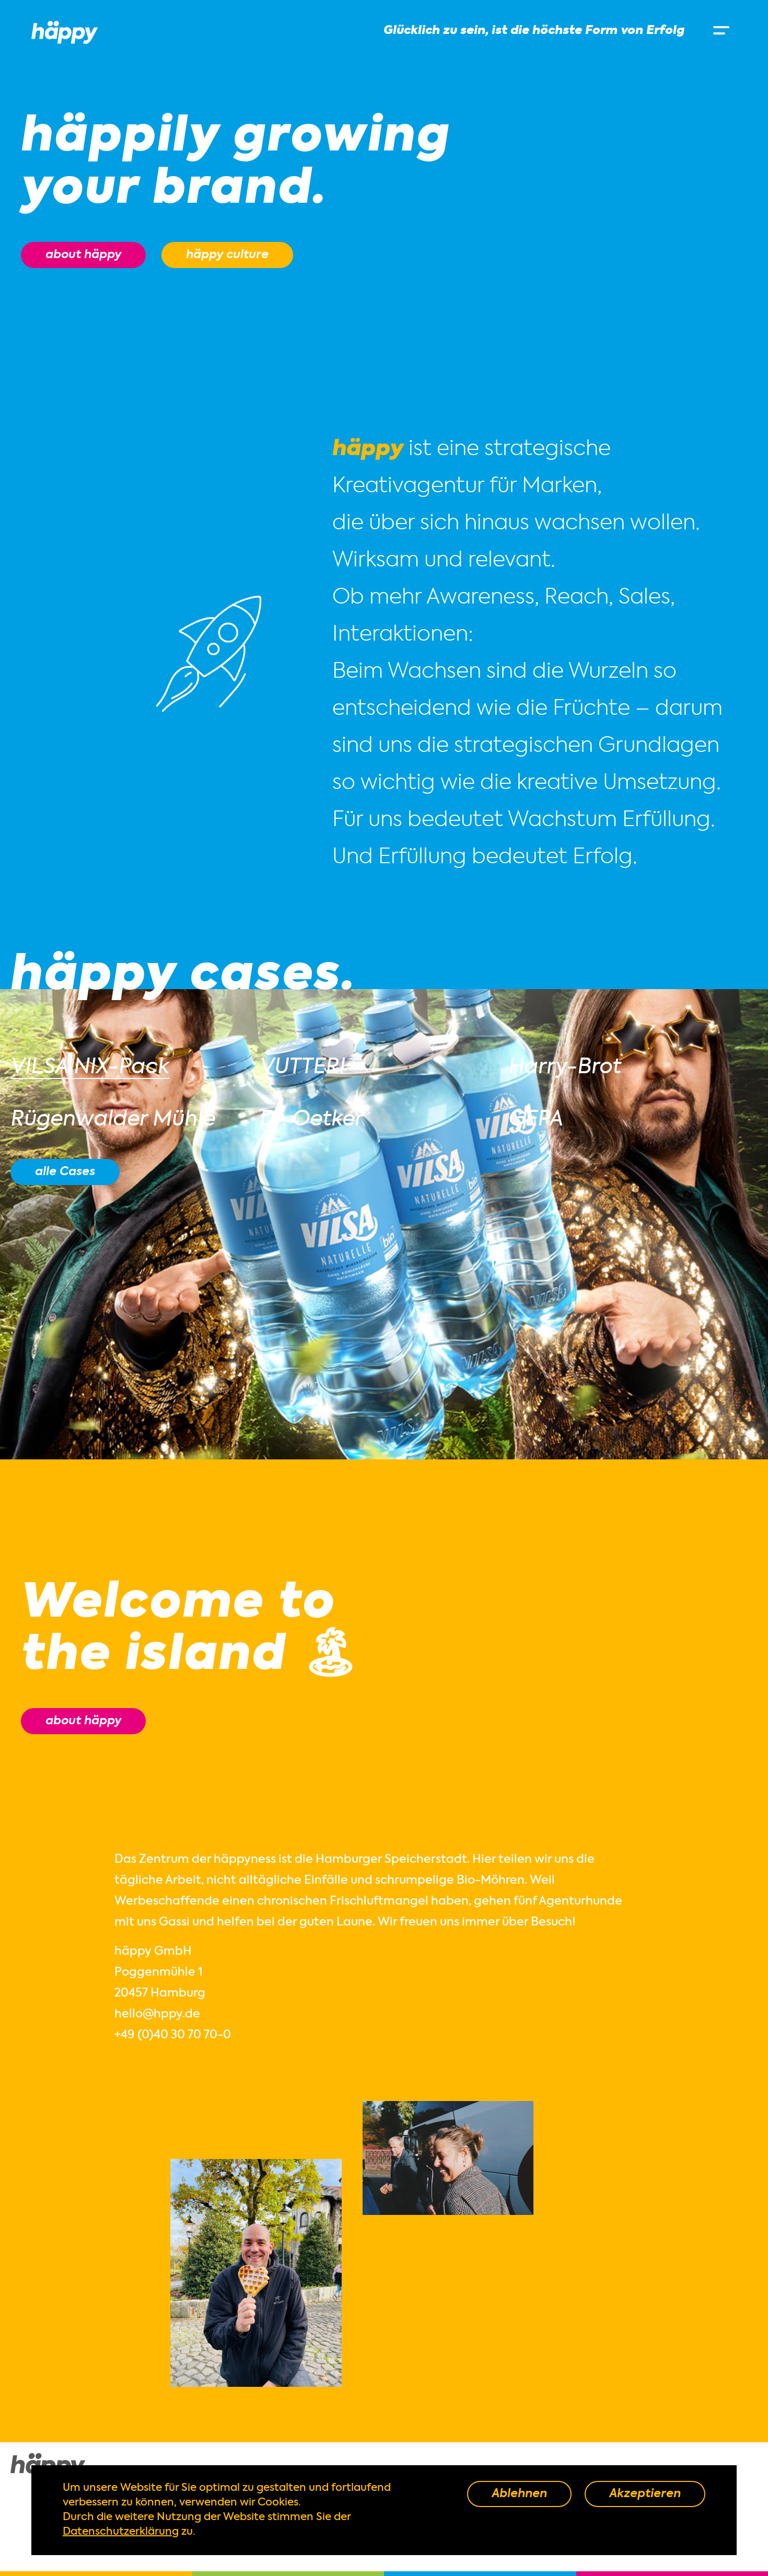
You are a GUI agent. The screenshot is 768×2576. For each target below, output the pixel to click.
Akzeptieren (645, 2494)
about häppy (83, 255)
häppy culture (227, 255)
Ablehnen (519, 2494)
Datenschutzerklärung (121, 2532)
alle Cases (65, 1172)
